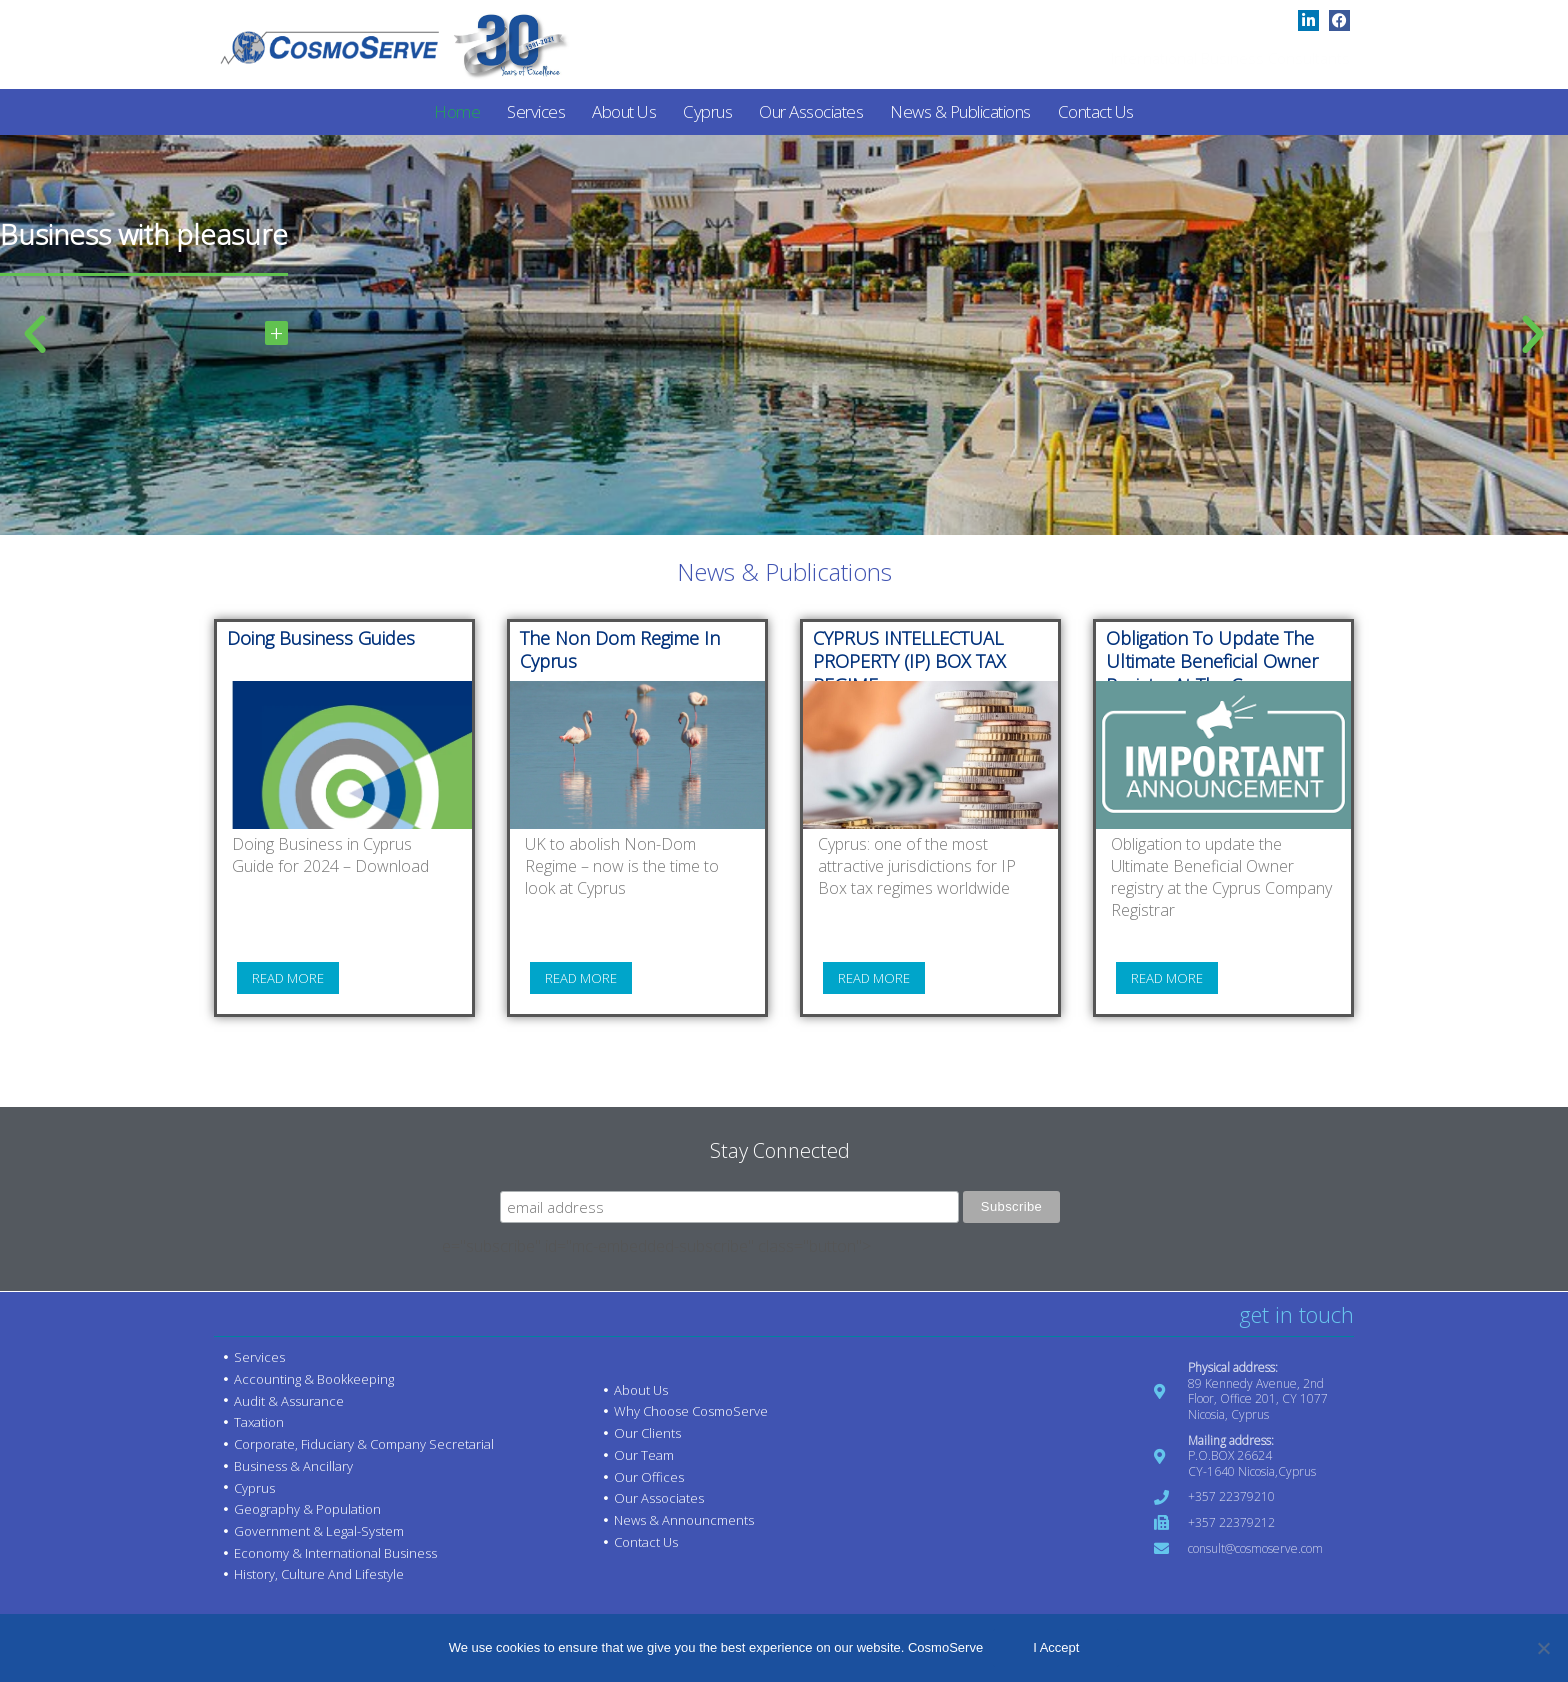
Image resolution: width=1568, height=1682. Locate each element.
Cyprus (707, 111)
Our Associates (811, 111)
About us (624, 111)
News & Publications (960, 111)
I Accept (1056, 1647)
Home (457, 111)
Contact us (1096, 111)
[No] (1543, 1648)
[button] (35, 335)
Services (536, 111)
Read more (288, 980)
